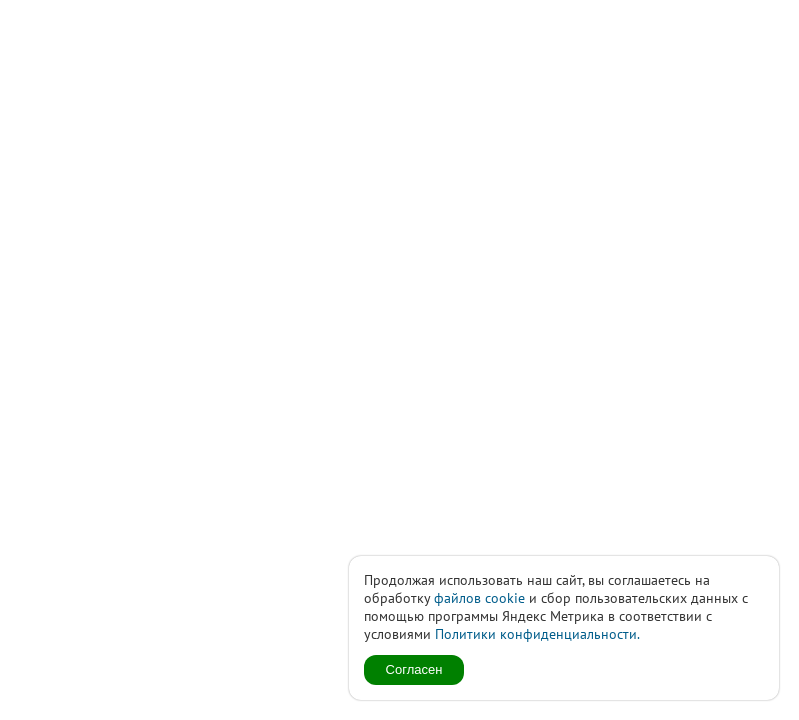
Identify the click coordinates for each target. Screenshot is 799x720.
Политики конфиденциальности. (537, 634)
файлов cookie (479, 598)
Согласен (414, 669)
